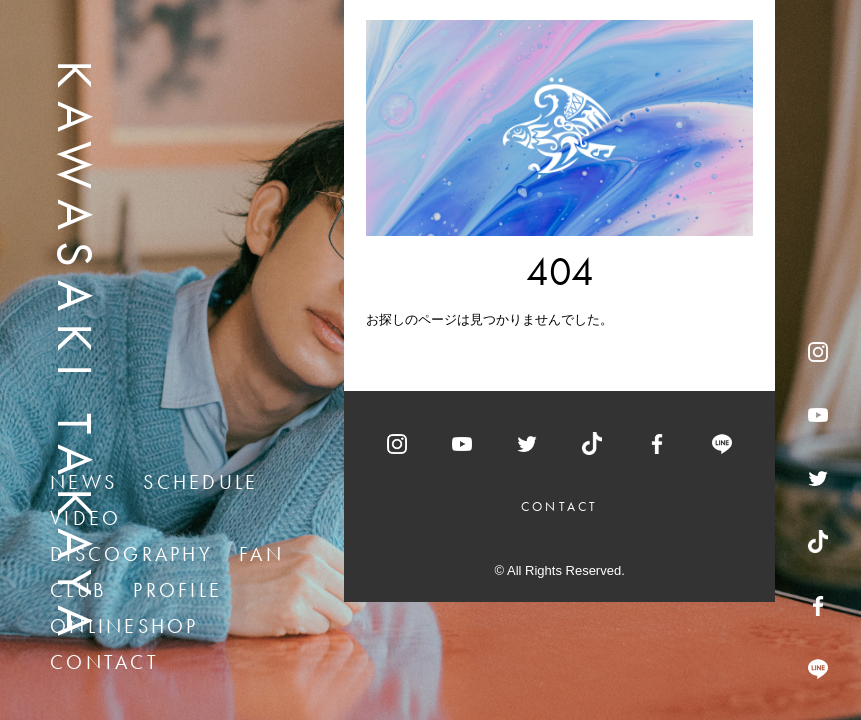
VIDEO (85, 518)
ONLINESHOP (124, 626)
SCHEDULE (200, 482)
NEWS (83, 482)
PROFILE (177, 590)
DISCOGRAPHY (131, 554)
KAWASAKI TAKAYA (75, 354)
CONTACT (104, 662)
